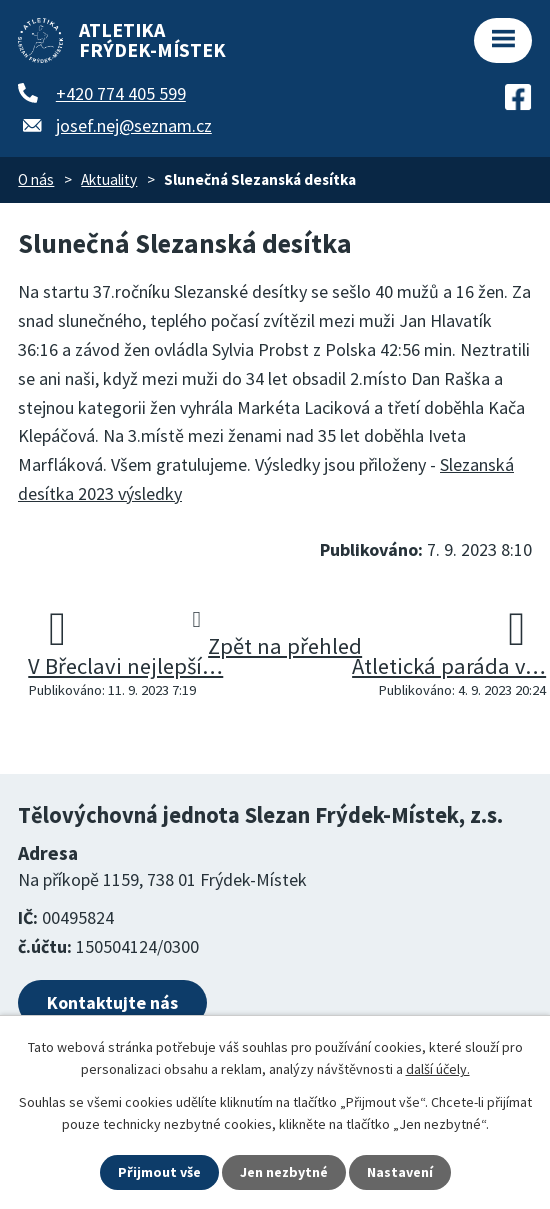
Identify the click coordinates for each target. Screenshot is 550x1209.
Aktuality (109, 179)
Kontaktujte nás (112, 1002)
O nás (36, 179)
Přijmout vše (159, 1172)
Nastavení (400, 1172)
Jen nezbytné (284, 1172)
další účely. (438, 1069)
